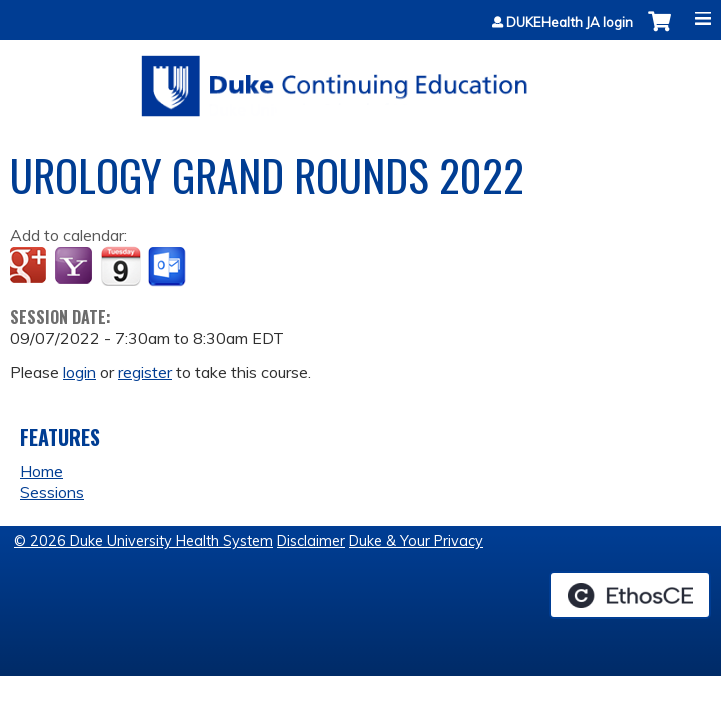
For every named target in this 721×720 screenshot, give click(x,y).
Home (41, 471)
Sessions (52, 492)
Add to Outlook (168, 267)
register (145, 372)
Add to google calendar (30, 267)
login (79, 372)
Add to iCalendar (120, 266)
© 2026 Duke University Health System (143, 541)
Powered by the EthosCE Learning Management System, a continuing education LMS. (630, 595)
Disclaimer (311, 541)
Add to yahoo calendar (75, 267)
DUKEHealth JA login (569, 22)
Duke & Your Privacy (416, 541)
